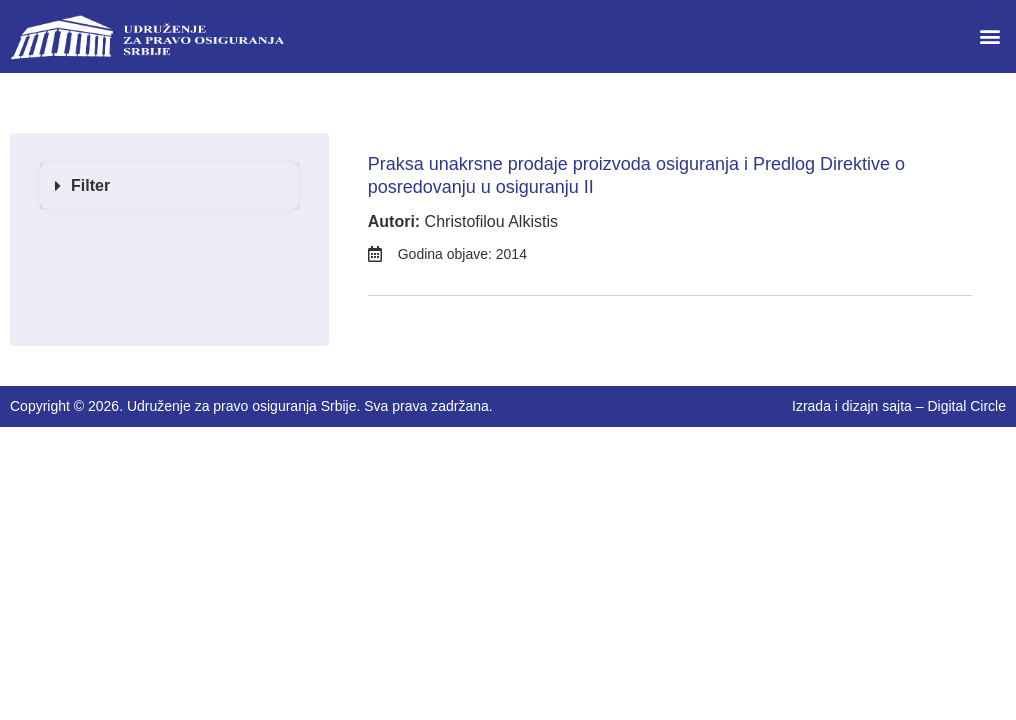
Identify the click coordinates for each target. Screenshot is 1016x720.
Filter (90, 185)
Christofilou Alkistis (491, 221)
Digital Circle (966, 406)
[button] (989, 36)
